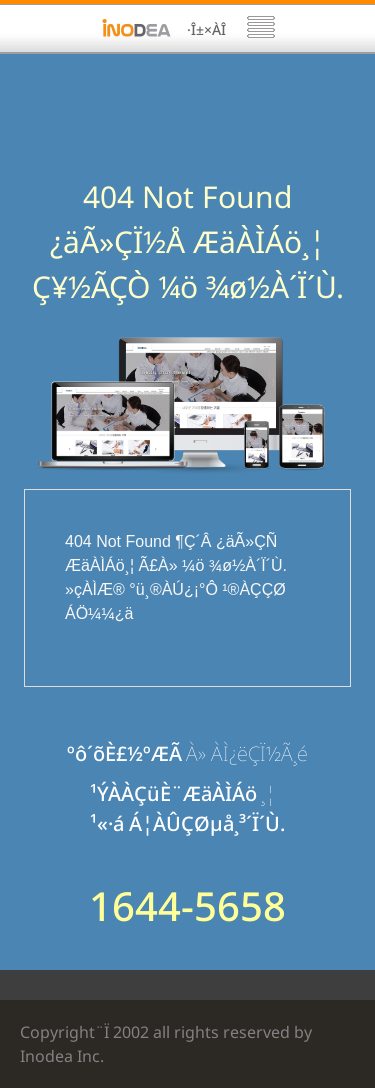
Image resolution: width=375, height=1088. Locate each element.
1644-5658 (187, 906)
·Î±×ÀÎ (206, 29)
